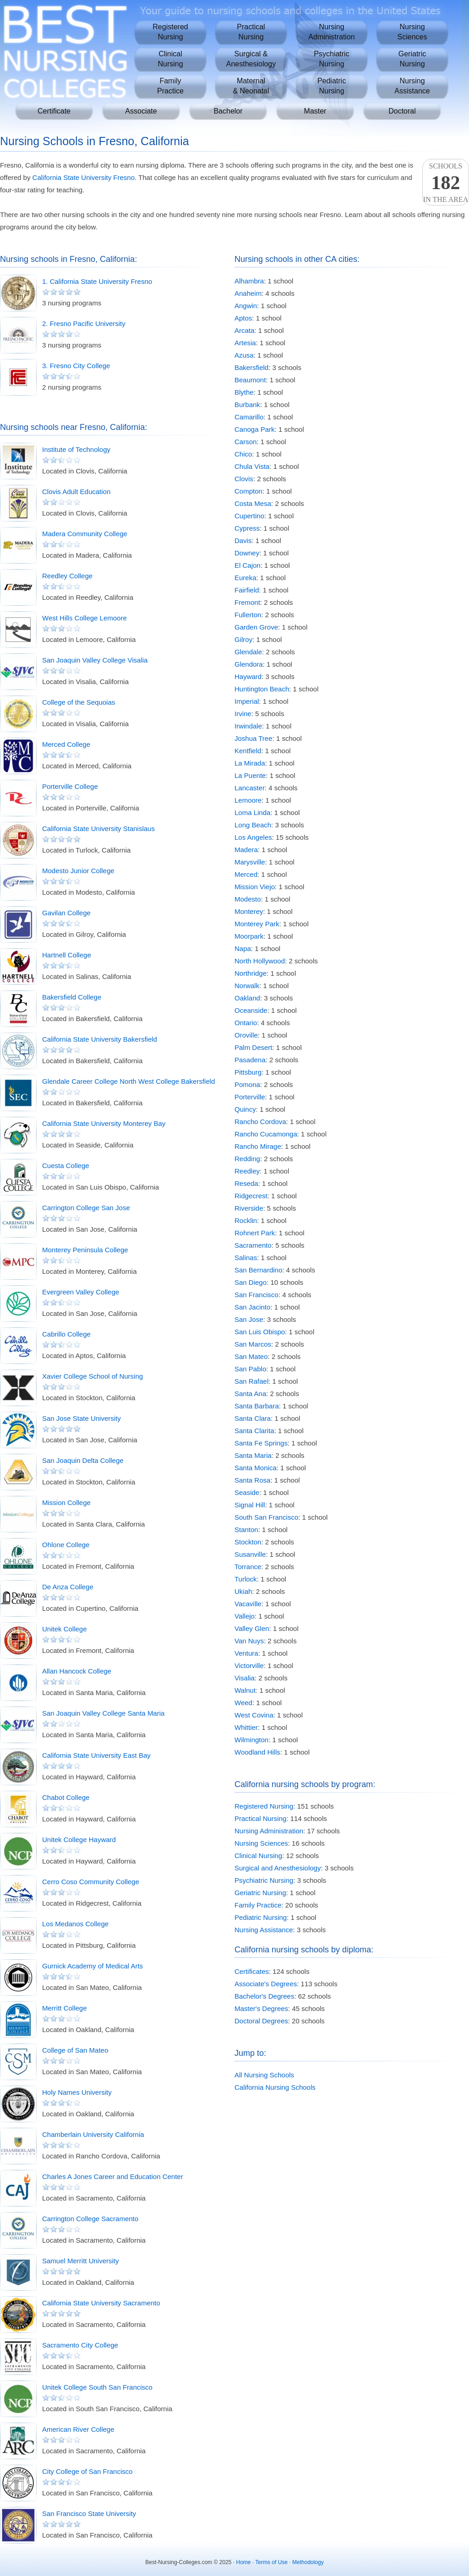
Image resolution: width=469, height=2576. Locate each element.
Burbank (247, 404)
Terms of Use (271, 2562)
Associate (141, 111)
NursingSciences (412, 32)
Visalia (244, 1678)
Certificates (251, 1971)
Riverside (248, 1208)
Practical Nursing (260, 1818)
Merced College (66, 744)
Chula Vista (251, 466)
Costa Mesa (252, 503)
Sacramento (253, 1245)
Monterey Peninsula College (85, 1250)
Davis (243, 540)
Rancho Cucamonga (265, 1134)
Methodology (308, 2562)
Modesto (247, 899)
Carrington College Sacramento (90, 2219)
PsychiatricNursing (331, 59)
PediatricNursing (331, 86)
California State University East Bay (96, 1755)
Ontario (245, 1023)
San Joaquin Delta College (83, 1460)
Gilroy (243, 639)
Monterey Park (256, 924)
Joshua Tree (253, 738)
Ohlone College (65, 1545)
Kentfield (247, 751)
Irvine (242, 713)
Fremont (247, 602)
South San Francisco (266, 1517)
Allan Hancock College (76, 1671)
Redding (247, 1159)
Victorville (249, 1665)
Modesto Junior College (78, 871)
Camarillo (248, 417)
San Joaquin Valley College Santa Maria (103, 1713)
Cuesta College (65, 1165)
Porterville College (70, 786)
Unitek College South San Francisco (97, 2387)
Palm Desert (253, 1047)
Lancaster (249, 788)
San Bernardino (258, 1270)
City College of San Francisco (87, 2471)
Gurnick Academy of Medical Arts (92, 1966)
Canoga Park (254, 429)
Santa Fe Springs (261, 1443)
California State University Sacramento (101, 2303)
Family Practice (258, 1905)
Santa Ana (250, 1393)
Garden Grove (256, 627)
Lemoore (248, 800)
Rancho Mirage (257, 1146)
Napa (242, 948)
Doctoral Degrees (261, 2021)
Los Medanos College (75, 1924)
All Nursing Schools (264, 2075)
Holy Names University (77, 2092)
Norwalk (246, 985)
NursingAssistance (412, 86)
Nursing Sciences (261, 1843)
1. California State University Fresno (97, 281)
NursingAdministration (331, 32)
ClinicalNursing (170, 59)
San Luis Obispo (259, 1332)
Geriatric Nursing (260, 1893)
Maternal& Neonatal (251, 86)
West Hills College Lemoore (84, 618)
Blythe (244, 392)
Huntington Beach (261, 689)
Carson (245, 442)
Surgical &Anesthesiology (251, 59)
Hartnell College (66, 955)
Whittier (246, 1727)
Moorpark (248, 936)
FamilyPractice (170, 86)
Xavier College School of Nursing (92, 1376)
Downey (246, 553)
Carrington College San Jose (86, 1208)
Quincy (245, 1109)
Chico (243, 454)
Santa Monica (255, 1468)
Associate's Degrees (265, 1984)
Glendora (248, 664)
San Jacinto (252, 1307)
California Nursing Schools (275, 2087)
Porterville (249, 1097)
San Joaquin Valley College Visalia (94, 660)
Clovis (243, 479)
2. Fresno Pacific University (83, 323)
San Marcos (252, 1344)
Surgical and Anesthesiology (277, 1868)
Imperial (246, 701)
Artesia (245, 343)
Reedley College (67, 576)
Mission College (66, 1502)
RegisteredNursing (170, 32)
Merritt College (64, 2008)
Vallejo (244, 1616)
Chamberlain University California (93, 2134)
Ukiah (243, 1591)
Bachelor (227, 111)
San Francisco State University (89, 2513)
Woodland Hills (257, 1752)
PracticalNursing (251, 32)
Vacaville (248, 1604)
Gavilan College (66, 913)
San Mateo (251, 1356)
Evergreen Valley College (80, 1292)
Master (315, 111)
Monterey (248, 911)
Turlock (245, 1579)
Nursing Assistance (263, 1930)
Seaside (246, 1492)
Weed (243, 1702)
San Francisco (256, 1295)
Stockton (247, 1542)
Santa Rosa (252, 1480)
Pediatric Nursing (260, 1917)
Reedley (247, 1171)
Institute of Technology (76, 449)
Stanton (246, 1529)
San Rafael (251, 1381)
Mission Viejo (254, 887)
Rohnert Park (254, 1233)
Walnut (245, 1690)
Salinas (245, 1257)
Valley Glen (251, 1628)
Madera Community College (84, 534)
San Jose (248, 1319)
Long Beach (252, 825)
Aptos (243, 318)
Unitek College (64, 1629)
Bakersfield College (71, 997)
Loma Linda (252, 812)
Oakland (247, 998)
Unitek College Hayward (79, 1839)
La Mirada (249, 763)
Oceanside (250, 1010)
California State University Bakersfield (99, 1039)
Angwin (245, 306)
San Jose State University (81, 1418)
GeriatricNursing (412, 59)
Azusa (244, 355)
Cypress (247, 528)
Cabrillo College (66, 1334)
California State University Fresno (84, 177)
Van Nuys (249, 1641)
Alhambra (249, 281)
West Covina (253, 1715)
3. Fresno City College (76, 366)
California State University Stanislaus (98, 828)
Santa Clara (252, 1418)
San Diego (250, 1282)
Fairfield (246, 590)
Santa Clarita (254, 1431)
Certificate (54, 111)
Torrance (247, 1567)
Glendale (248, 652)
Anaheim (248, 293)
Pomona (247, 1084)
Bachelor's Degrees (264, 1996)
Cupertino (249, 516)
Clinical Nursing (258, 1855)
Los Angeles (253, 837)
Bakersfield (251, 367)
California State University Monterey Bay (103, 1123)
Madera (246, 849)
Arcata (244, 330)
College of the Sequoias (78, 702)
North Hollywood (259, 961)
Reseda (246, 1183)
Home (243, 2562)
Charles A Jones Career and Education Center (112, 2176)
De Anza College (67, 1587)
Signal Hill (249, 1505)
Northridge (250, 973)
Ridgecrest (250, 1196)
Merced (245, 874)
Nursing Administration (268, 1831)
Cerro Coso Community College (90, 1882)
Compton (248, 491)
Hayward (248, 676)
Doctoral (402, 111)
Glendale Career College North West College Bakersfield (128, 1081)
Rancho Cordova (260, 1121)
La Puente (250, 775)
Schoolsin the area (446, 182)
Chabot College (65, 1797)
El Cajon (247, 565)
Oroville (246, 1035)
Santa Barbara (256, 1406)
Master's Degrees (261, 2008)
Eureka (245, 578)
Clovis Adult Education (76, 491)
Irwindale (248, 726)
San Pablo (250, 1369)
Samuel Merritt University (80, 2261)
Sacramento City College (80, 2345)
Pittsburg (248, 1072)
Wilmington (251, 1740)
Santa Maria (253, 1455)
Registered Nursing (263, 1806)
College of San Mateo (75, 2050)
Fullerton (247, 615)
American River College (78, 2429)
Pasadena (250, 1060)
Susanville (250, 1554)
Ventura (246, 1653)
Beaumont (250, 380)
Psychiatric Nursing (263, 1880)
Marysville (249, 862)
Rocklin (245, 1220)
